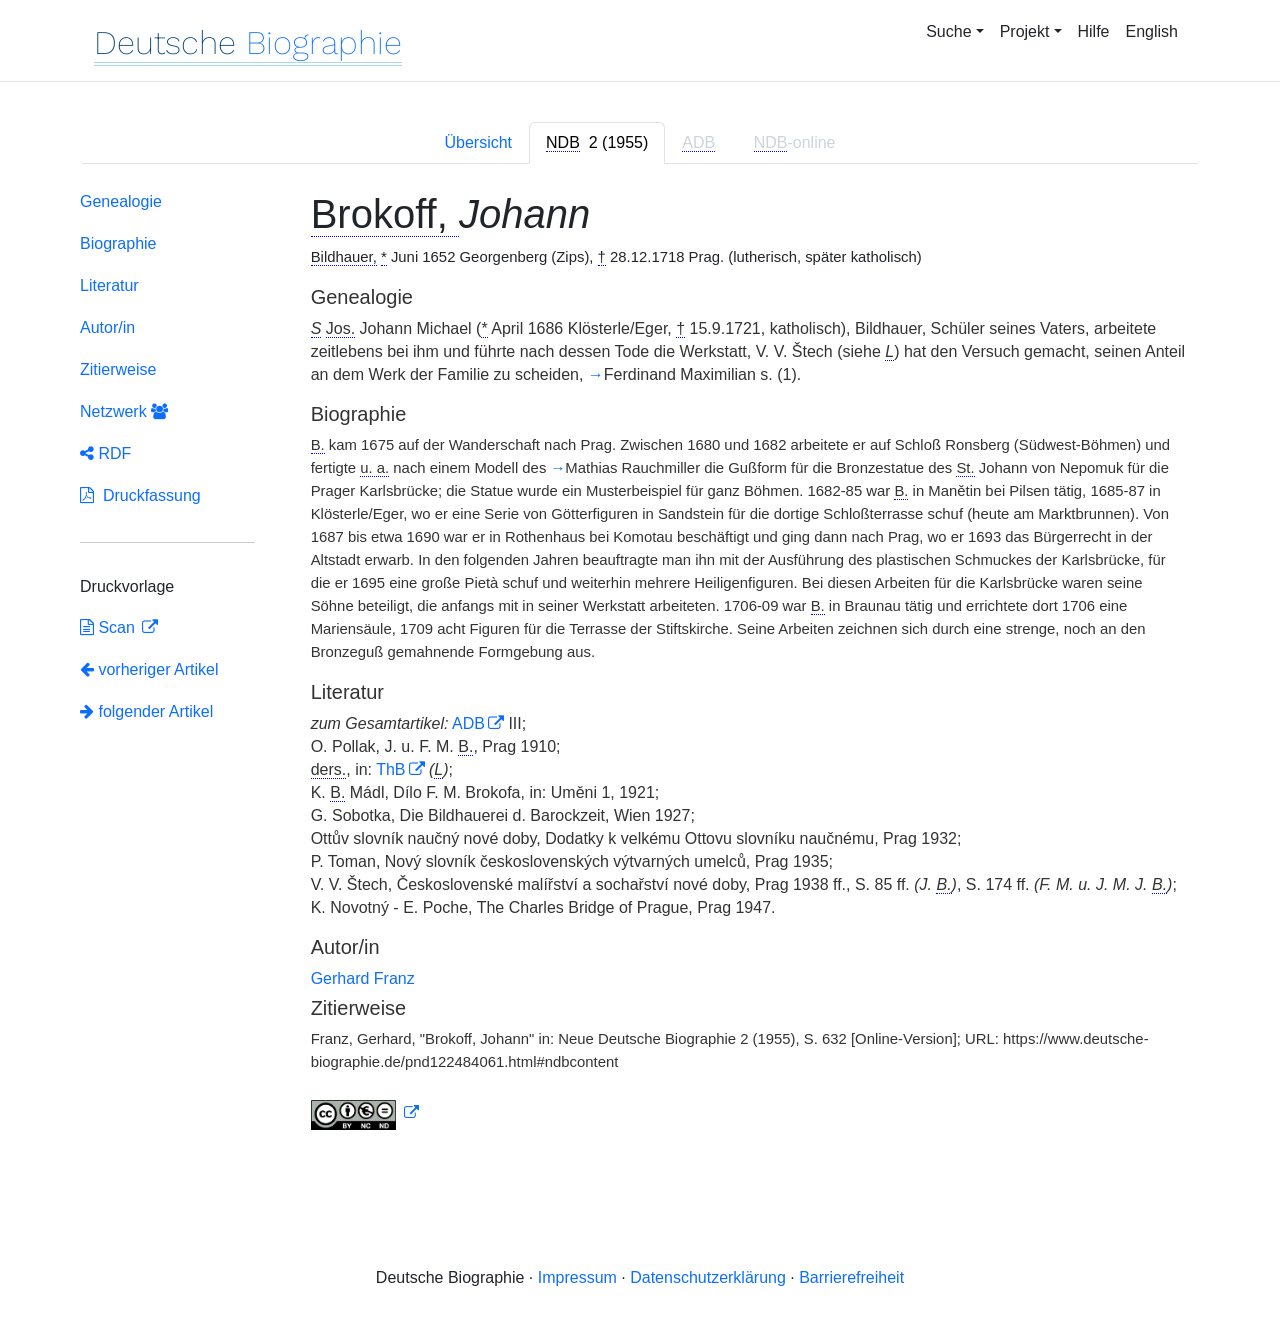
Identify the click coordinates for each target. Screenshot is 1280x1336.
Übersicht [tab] (478, 142)
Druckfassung (140, 495)
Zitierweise (118, 369)
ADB (468, 723)
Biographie (118, 243)
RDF (105, 453)
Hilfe (1094, 31)
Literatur (109, 285)
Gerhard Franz (363, 978)
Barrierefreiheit (851, 1277)
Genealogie (121, 201)
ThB (390, 769)
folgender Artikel (146, 711)
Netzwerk (124, 411)
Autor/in (107, 327)
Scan (109, 627)
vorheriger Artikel (149, 669)
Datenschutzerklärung (708, 1277)
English (1152, 31)
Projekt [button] (1025, 31)
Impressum (577, 1277)
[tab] (597, 143)
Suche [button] (948, 31)
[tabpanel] (640, 665)
